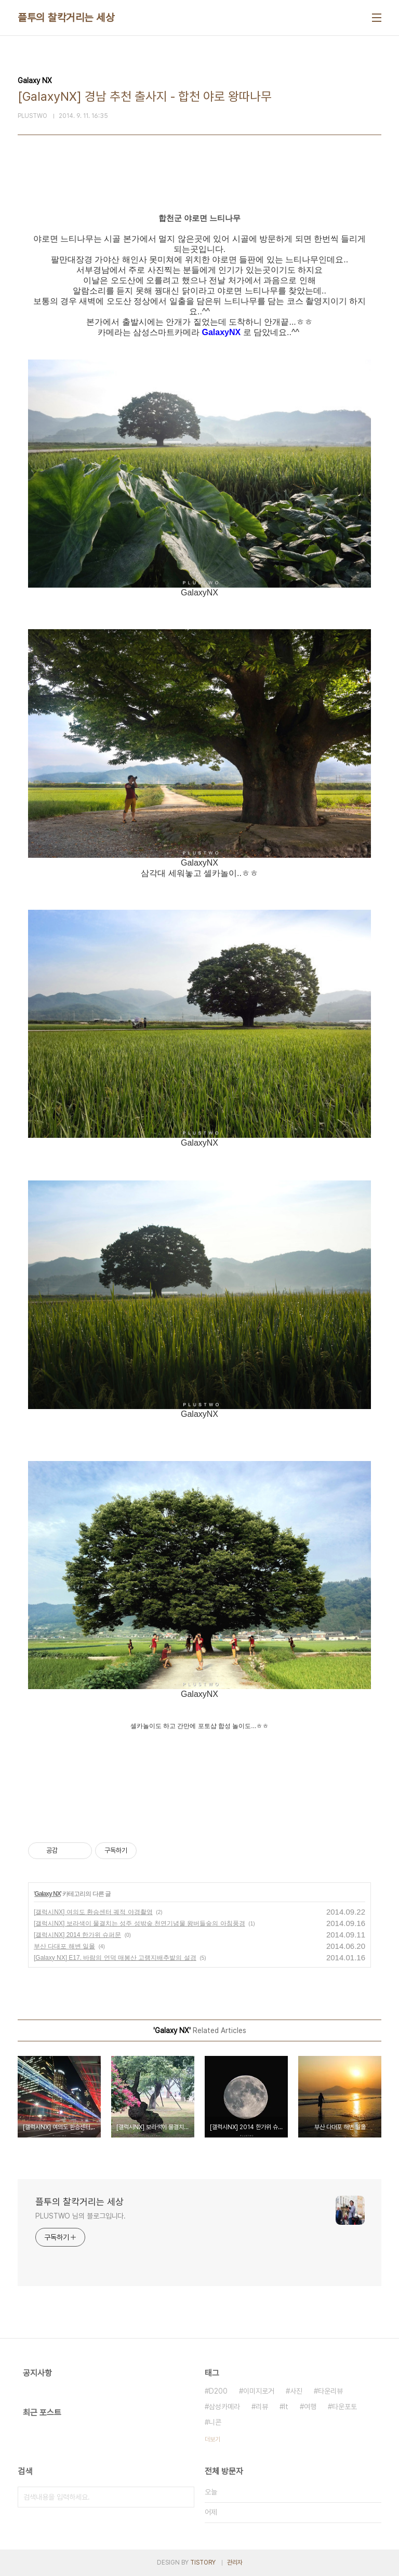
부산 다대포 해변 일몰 (64, 1946)
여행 (310, 2406)
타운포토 (344, 2406)
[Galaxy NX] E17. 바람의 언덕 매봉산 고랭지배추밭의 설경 (115, 1957)
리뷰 (262, 2406)
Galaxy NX (47, 1893)
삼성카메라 (224, 2406)
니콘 (215, 2422)
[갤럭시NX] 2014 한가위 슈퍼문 (77, 1934)
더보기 (212, 2439)
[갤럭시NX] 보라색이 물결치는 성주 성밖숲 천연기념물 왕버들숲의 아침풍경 (139, 1923)
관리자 (235, 2562)
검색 (184, 2497)
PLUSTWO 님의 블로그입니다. (80, 2216)
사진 (296, 2391)
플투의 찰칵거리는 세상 (66, 17)
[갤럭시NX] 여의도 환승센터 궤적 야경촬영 (93, 1912)
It (286, 2406)
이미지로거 (258, 2391)
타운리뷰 (330, 2391)
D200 (218, 2391)
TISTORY (203, 2562)
